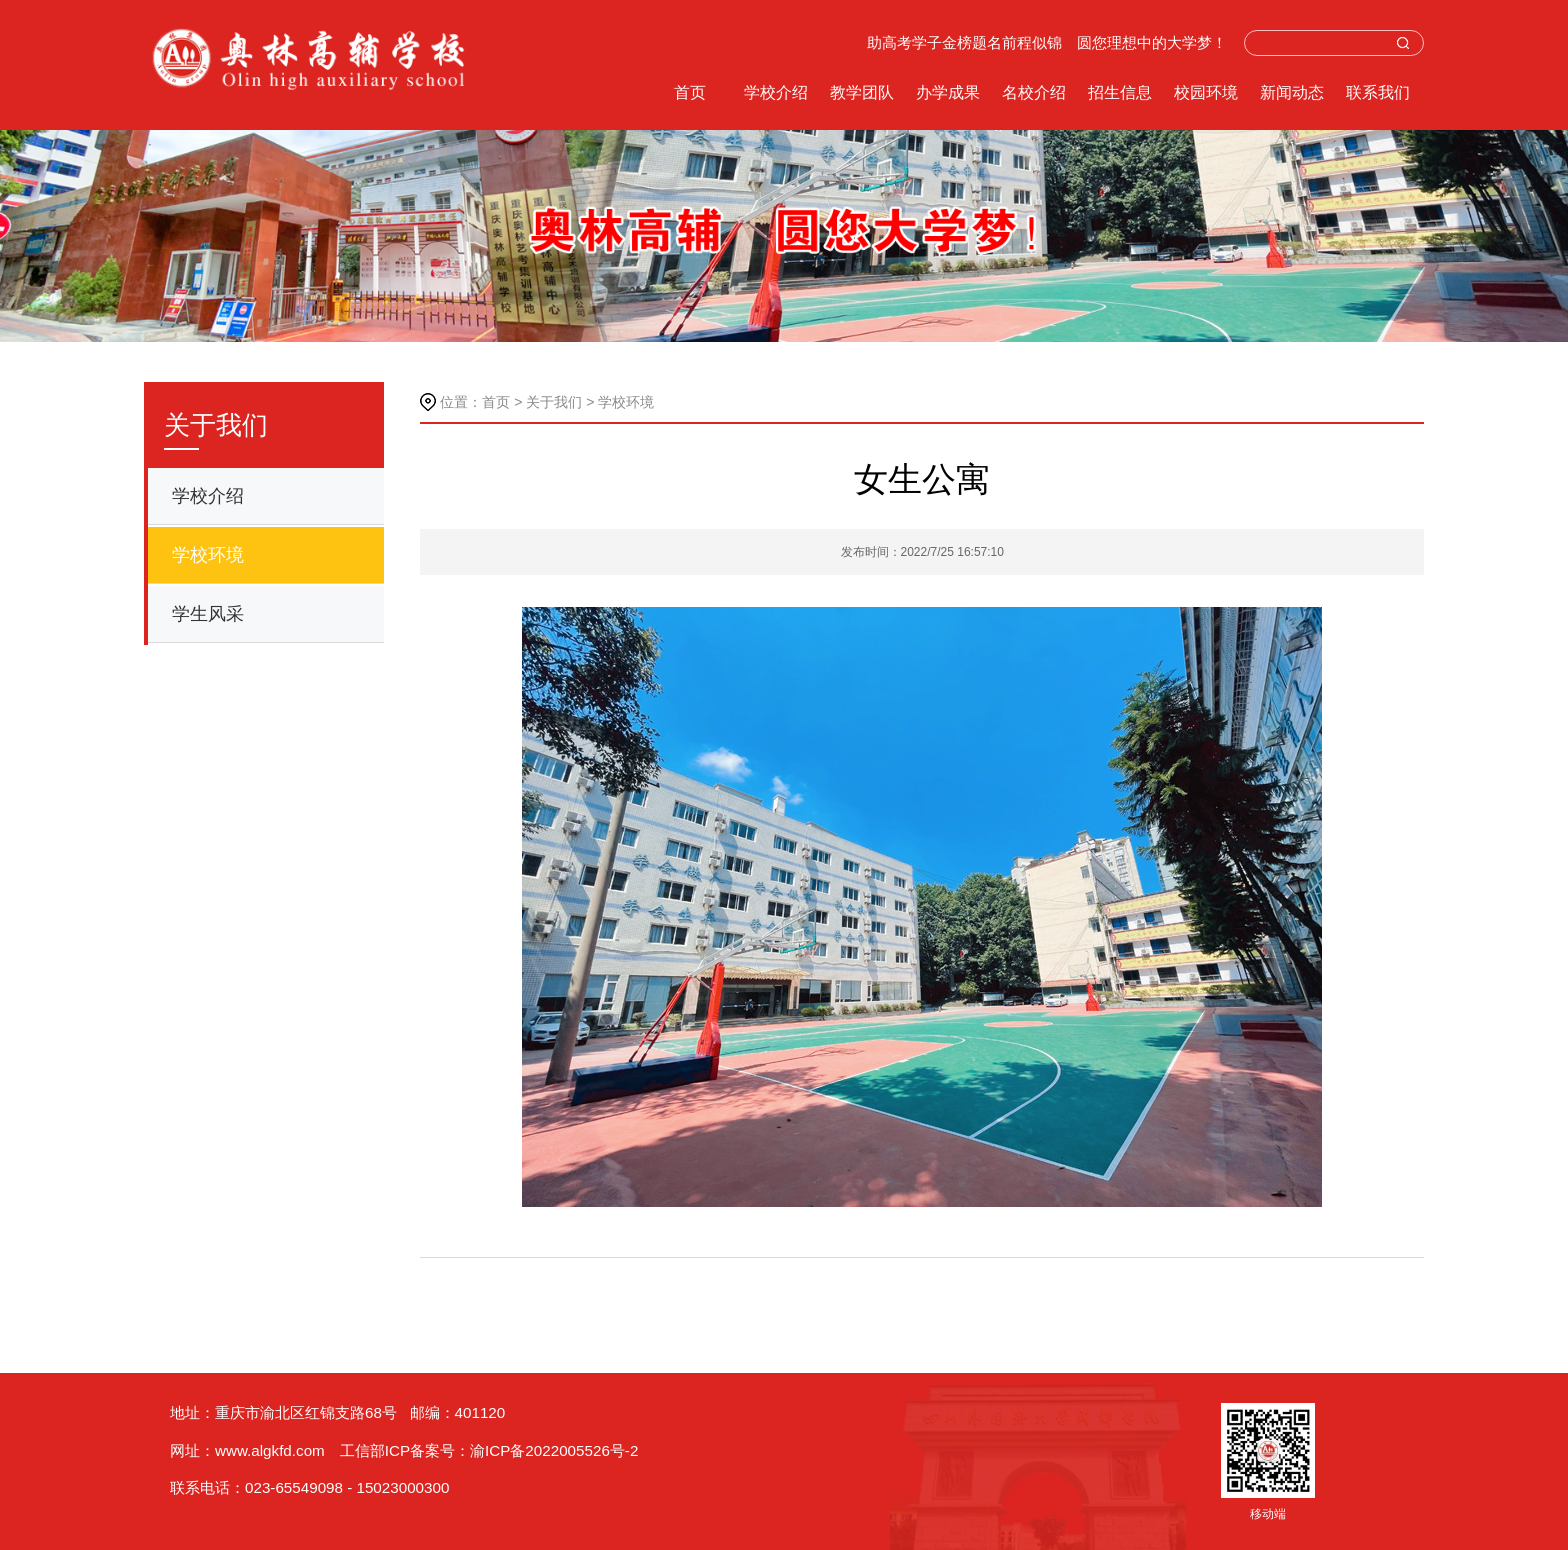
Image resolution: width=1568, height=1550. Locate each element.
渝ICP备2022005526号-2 (554, 1450)
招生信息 (1120, 92)
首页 (690, 92)
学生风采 (208, 614)
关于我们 (554, 402)
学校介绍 (776, 92)
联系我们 (1378, 92)
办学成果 (948, 92)
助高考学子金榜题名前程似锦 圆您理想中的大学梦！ (1047, 43)
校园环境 (1206, 92)
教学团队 (862, 92)
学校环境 (208, 555)
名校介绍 (1034, 92)
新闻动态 (1292, 92)
